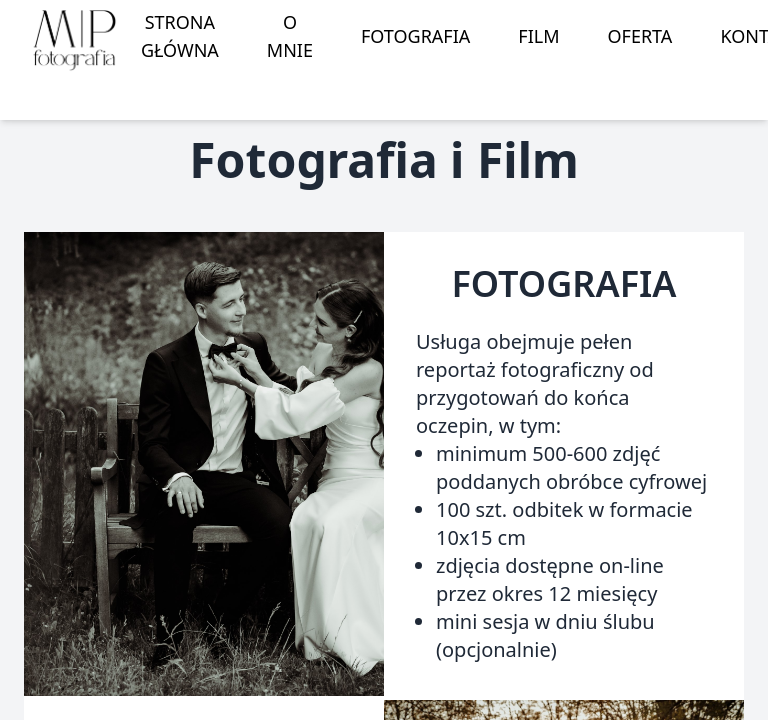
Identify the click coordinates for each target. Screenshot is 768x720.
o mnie (290, 36)
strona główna (180, 36)
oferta (640, 36)
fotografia (415, 36)
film (538, 36)
